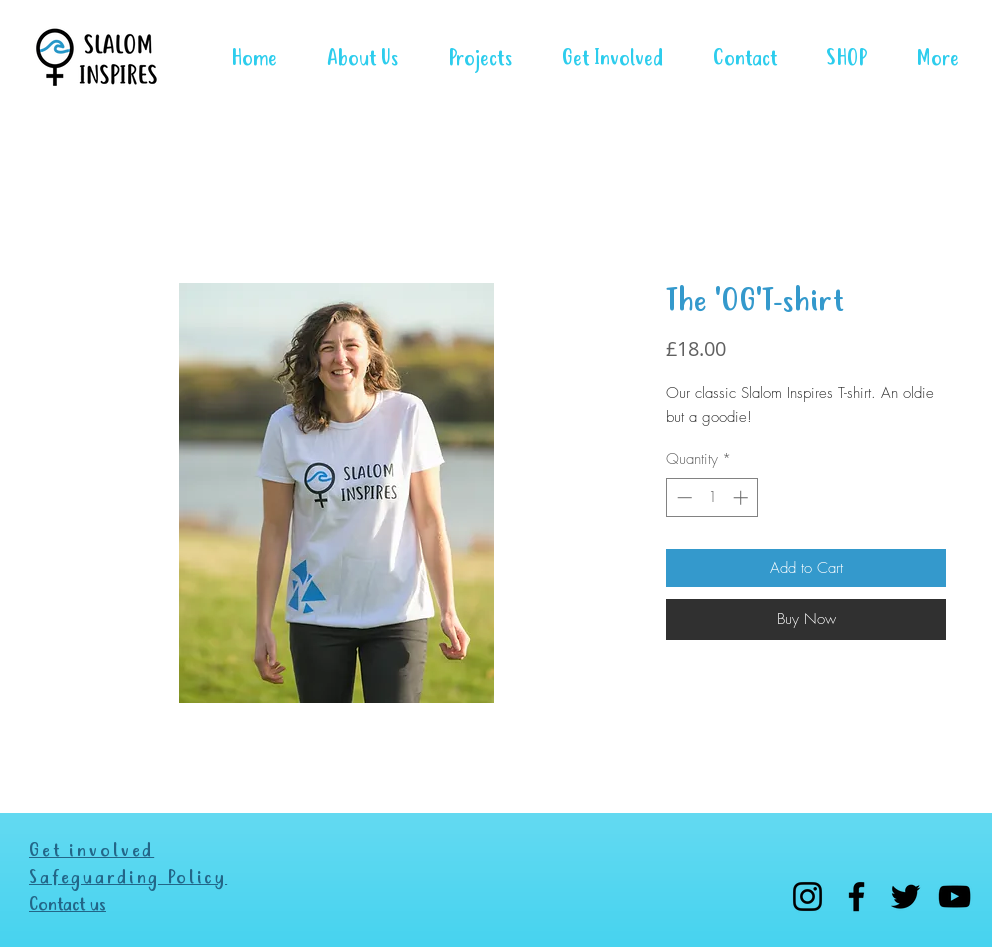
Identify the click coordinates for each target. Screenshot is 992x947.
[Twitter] (905, 896)
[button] (470, 57)
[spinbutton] (712, 497)
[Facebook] (856, 896)
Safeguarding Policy (128, 878)
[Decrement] (682, 497)
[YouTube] (954, 896)
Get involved (91, 851)
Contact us (67, 905)
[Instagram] (807, 896)
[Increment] (742, 497)
